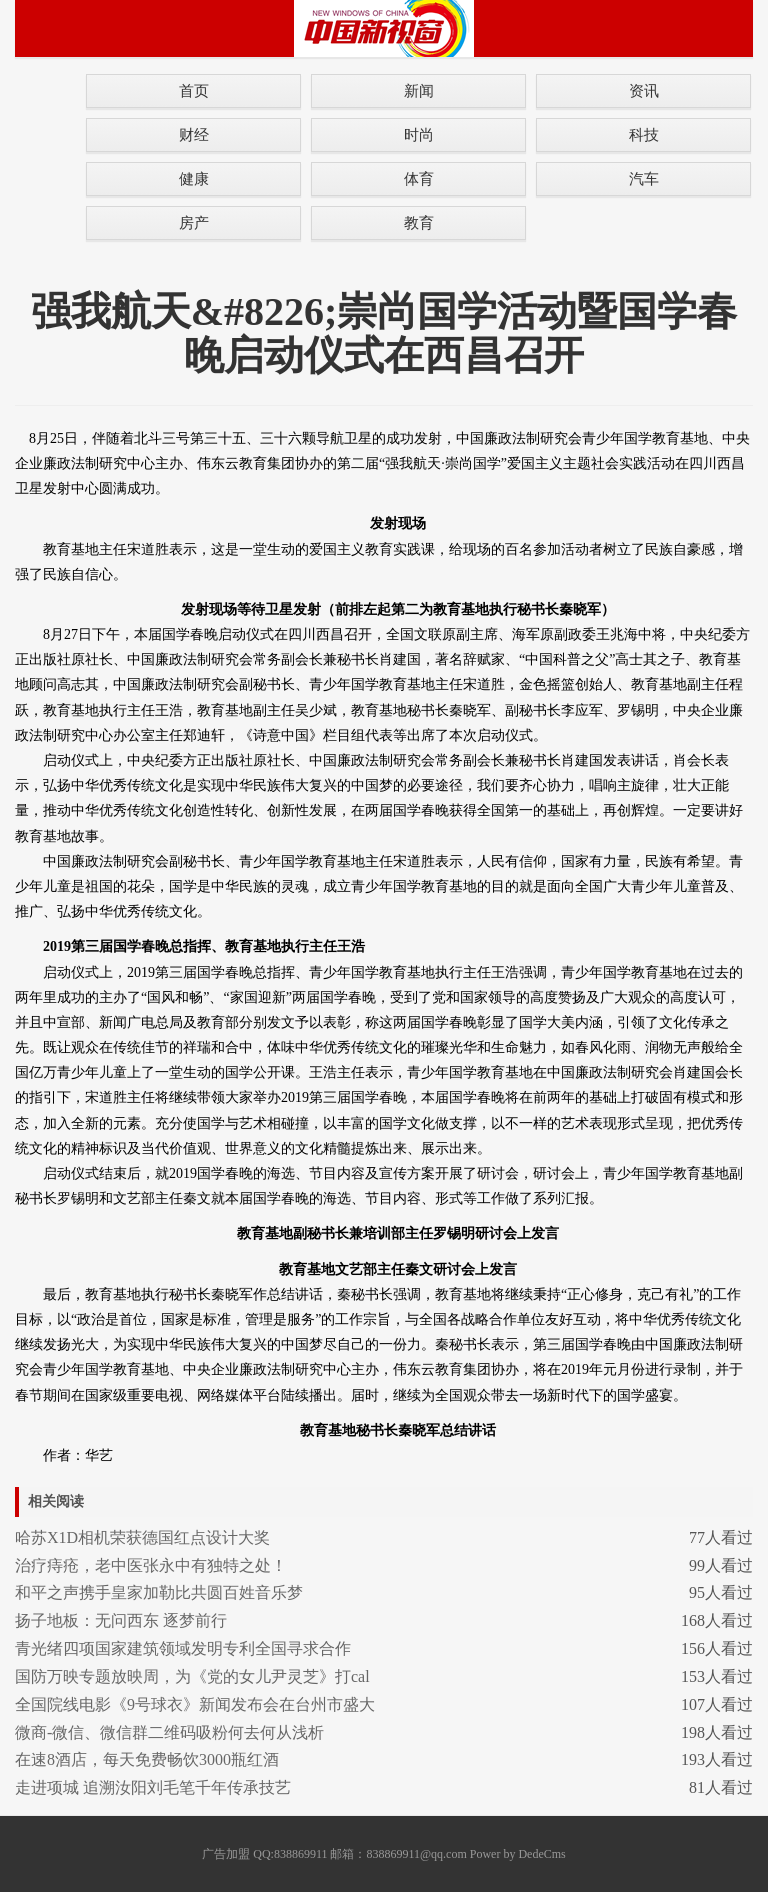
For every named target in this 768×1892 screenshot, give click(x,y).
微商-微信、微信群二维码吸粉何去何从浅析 (169, 1732)
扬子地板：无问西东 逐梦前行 (121, 1620)
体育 (419, 178)
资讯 (644, 90)
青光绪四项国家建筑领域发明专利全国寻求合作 (183, 1648)
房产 (194, 222)
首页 (194, 90)
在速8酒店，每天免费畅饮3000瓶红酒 (147, 1759)
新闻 (419, 90)
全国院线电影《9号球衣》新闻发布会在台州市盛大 (195, 1704)
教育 (419, 222)
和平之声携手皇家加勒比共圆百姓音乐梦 (159, 1592)
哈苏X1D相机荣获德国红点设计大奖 (142, 1537)
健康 (194, 178)
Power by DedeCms (518, 1854)
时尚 (419, 134)
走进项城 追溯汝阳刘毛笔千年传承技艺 (153, 1787)
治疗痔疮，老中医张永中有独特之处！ (151, 1565)
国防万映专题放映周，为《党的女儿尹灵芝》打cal (192, 1676)
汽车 (644, 178)
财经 (194, 134)
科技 (644, 134)
